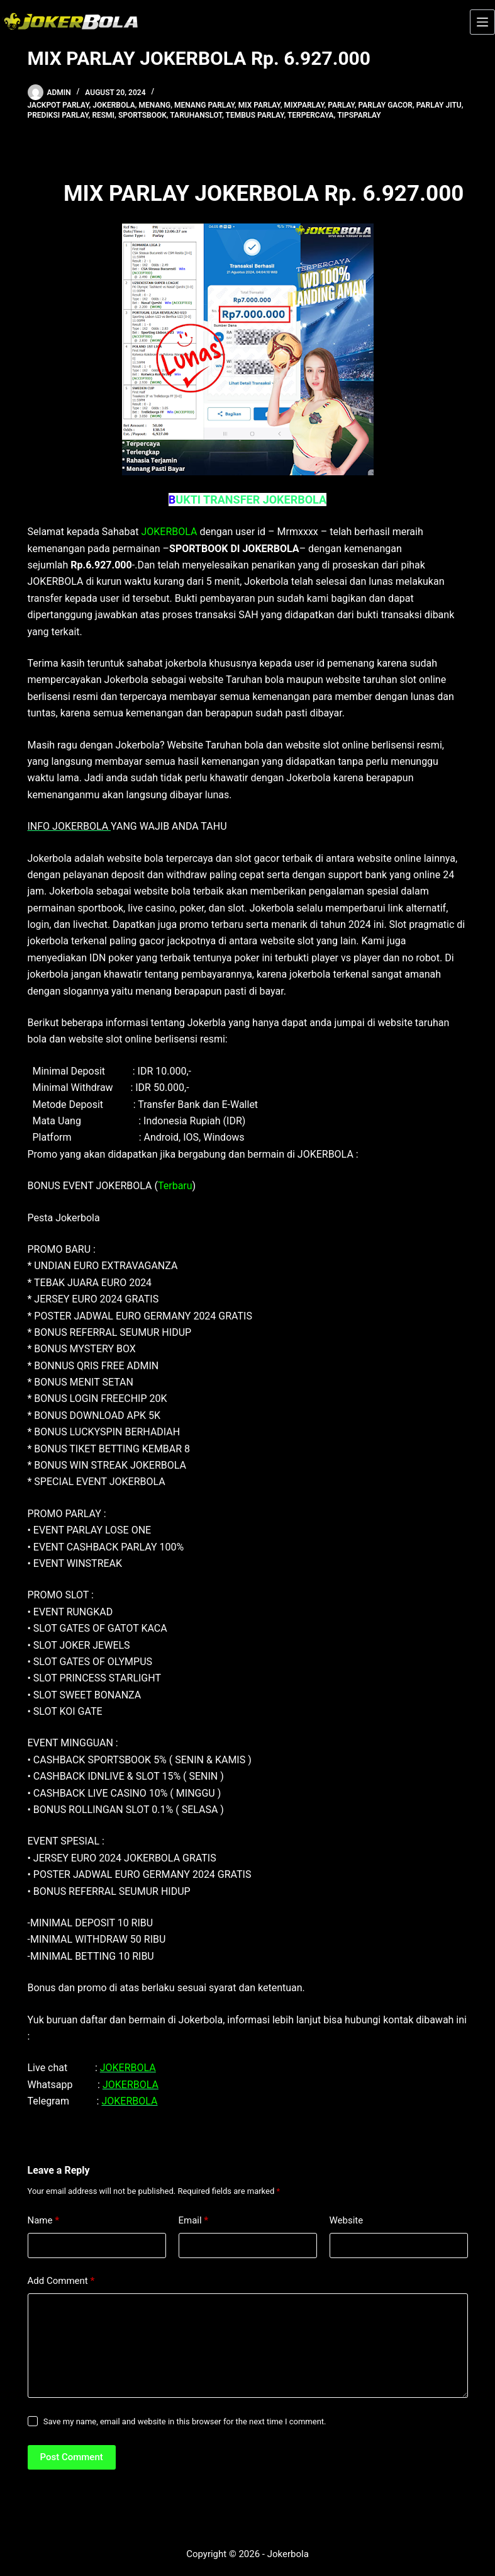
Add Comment (61, 2281)
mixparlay (304, 105)
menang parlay (204, 105)
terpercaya (310, 115)
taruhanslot (196, 115)
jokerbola (113, 105)
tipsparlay (359, 115)
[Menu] (482, 22)
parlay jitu (439, 105)
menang (155, 105)
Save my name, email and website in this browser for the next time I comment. (184, 2421)
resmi (103, 115)
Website (347, 2220)
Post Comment (71, 2457)
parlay (341, 105)
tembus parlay (255, 115)
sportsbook (142, 115)
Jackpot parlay (58, 105)
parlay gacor (386, 105)
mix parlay (259, 105)
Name (44, 2221)
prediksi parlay (58, 115)
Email (194, 2221)
